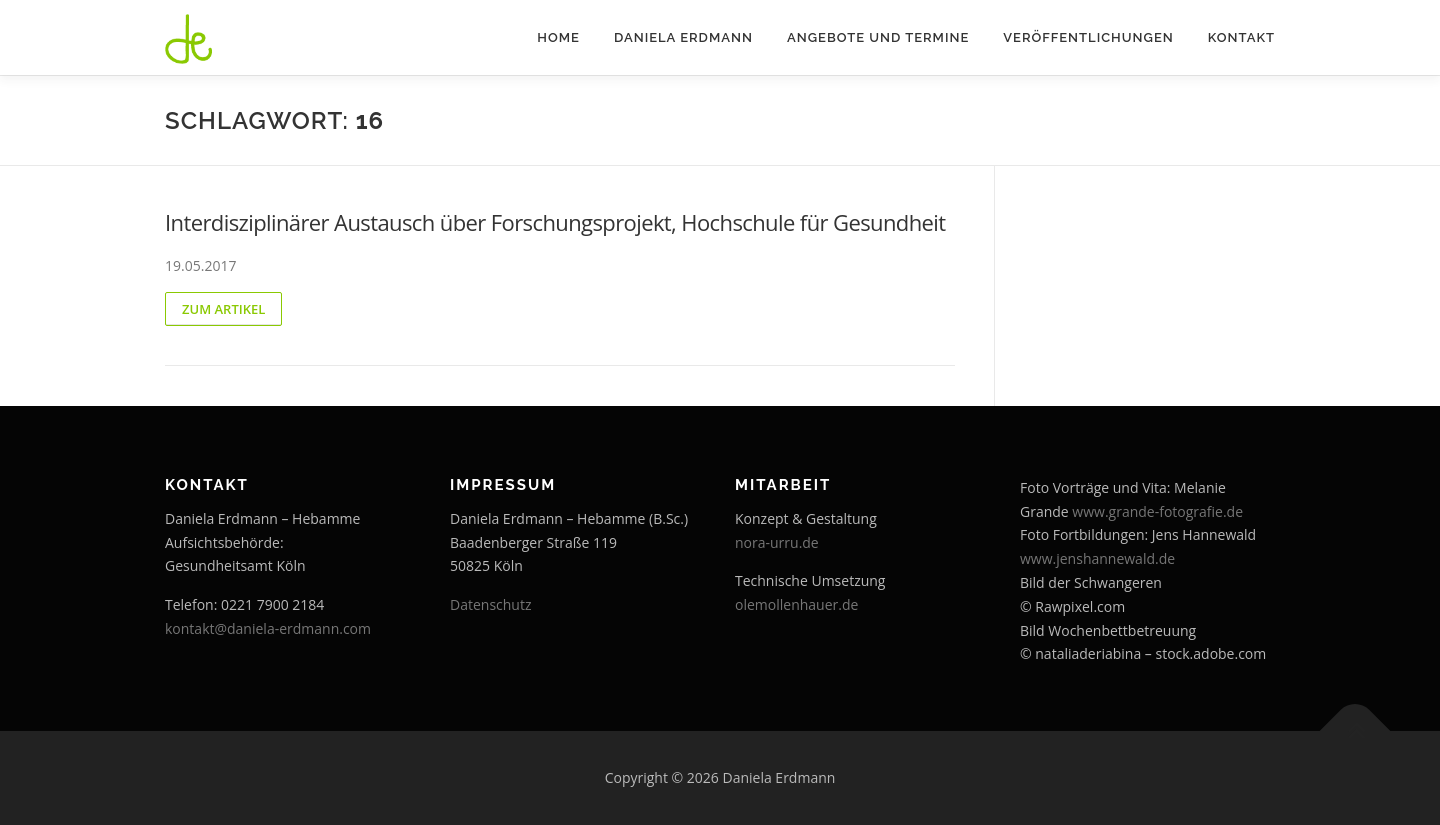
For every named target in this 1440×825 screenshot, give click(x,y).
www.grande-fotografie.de (1157, 511)
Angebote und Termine (878, 37)
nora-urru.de (777, 542)
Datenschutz (490, 604)
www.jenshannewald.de (1097, 558)
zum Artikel (223, 309)
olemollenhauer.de (796, 604)
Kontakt (1241, 37)
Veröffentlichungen (1088, 37)
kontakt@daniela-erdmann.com (268, 628)
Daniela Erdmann (683, 37)
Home (558, 37)
